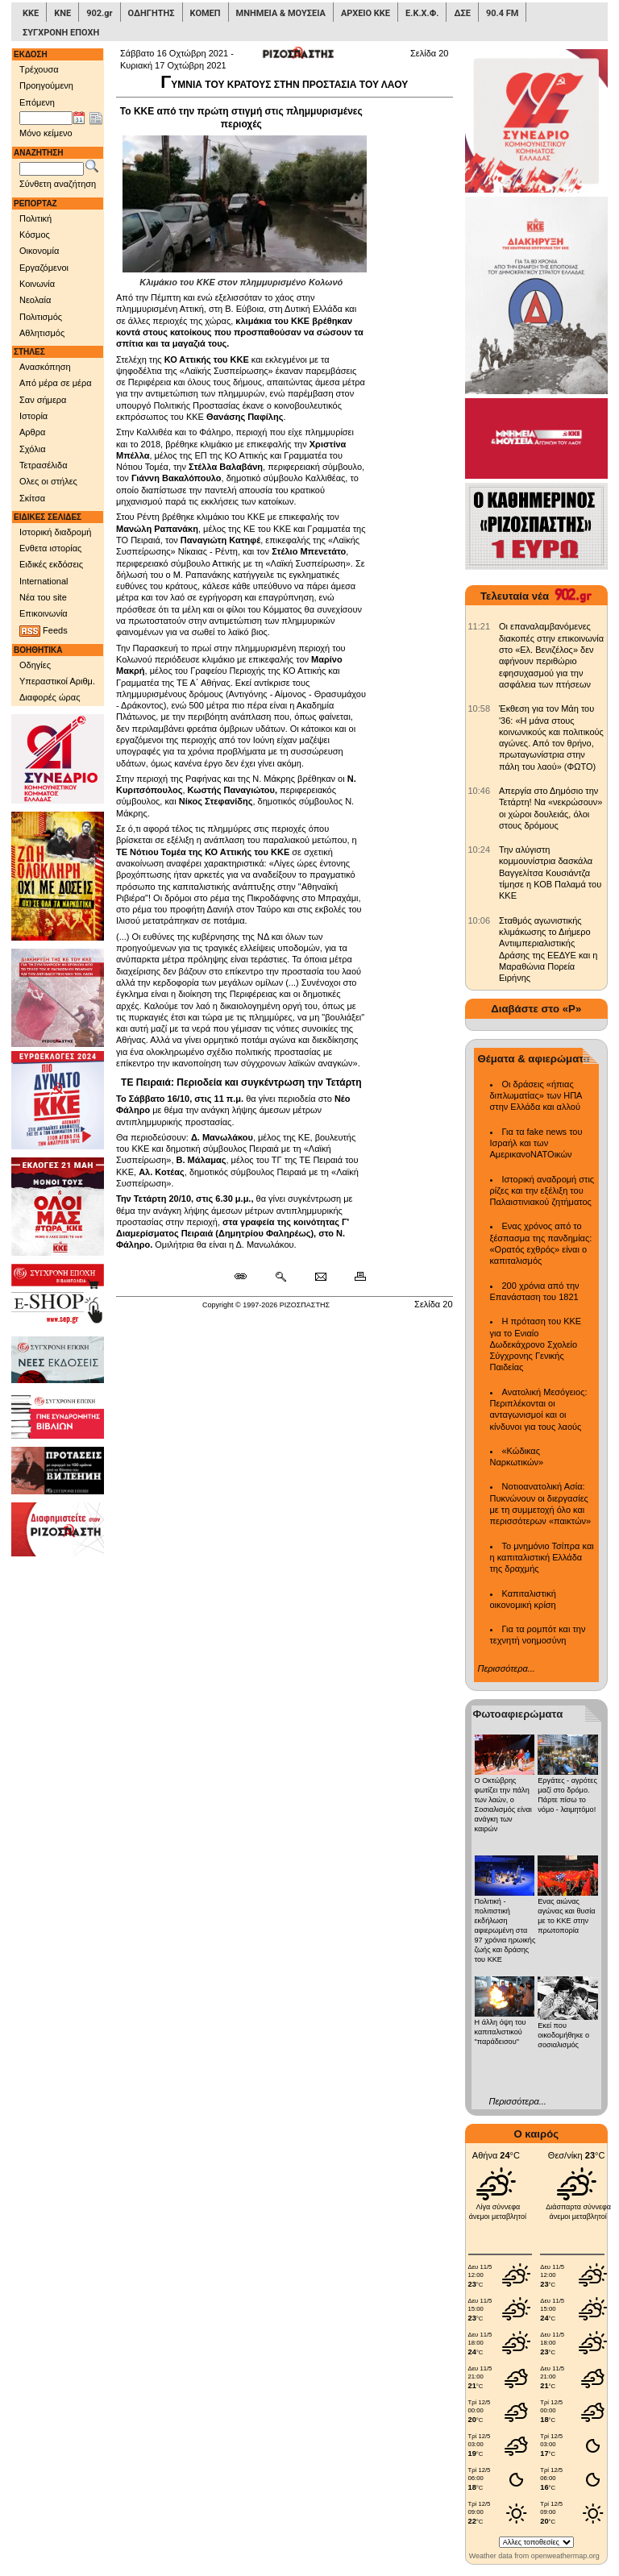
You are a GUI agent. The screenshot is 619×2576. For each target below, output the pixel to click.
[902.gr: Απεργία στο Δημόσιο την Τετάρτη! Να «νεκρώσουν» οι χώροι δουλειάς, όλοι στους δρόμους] (479, 791)
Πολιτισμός (40, 317)
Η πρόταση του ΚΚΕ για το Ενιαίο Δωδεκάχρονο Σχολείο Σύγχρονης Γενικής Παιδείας (536, 1344)
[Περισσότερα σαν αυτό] (280, 1277)
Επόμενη (37, 102)
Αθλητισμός (41, 333)
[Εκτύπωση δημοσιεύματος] (353, 1277)
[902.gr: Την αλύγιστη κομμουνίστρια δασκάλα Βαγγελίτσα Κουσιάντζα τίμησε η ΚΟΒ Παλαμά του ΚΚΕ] (479, 849)
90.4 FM (502, 13)
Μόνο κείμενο (46, 133)
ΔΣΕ (462, 13)
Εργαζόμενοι (44, 267)
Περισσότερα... (506, 1668)
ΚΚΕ (31, 13)
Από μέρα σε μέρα (55, 383)
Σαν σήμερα (42, 400)
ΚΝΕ (62, 13)
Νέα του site (43, 597)
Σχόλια (32, 449)
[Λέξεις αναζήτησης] (51, 169)
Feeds (43, 631)
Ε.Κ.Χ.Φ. (421, 13)
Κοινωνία (37, 284)
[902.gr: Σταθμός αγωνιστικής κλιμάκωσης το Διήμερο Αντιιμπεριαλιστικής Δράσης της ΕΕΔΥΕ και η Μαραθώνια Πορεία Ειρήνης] (479, 920)
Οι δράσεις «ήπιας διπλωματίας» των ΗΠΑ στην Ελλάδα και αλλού (536, 1095)
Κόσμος (34, 234)
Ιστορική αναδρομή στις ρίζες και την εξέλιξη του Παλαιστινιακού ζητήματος (542, 1190)
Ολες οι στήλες (48, 481)
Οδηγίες (35, 665)
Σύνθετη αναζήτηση (57, 184)
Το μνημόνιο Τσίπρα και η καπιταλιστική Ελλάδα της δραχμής (542, 1557)
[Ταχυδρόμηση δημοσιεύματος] (320, 1277)
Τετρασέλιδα (43, 465)
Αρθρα (32, 432)
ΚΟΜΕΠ (205, 13)
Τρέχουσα (39, 69)
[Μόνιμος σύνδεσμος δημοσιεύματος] (247, 1277)
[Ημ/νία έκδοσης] (46, 118)
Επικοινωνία (43, 613)
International (44, 581)
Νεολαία (35, 300)
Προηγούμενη (46, 85)
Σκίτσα (32, 498)
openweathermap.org (565, 2556)
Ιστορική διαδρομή (55, 532)
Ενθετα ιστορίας (50, 548)
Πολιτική (35, 218)
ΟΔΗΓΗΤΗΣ (151, 13)
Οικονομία (39, 251)
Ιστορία (33, 416)
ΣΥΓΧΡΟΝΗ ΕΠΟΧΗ (61, 32)
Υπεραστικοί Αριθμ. (57, 681)
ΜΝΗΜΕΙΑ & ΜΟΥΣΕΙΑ (281, 13)
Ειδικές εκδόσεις (51, 564)
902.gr (99, 13)
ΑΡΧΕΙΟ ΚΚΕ (365, 13)
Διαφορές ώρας (49, 697)
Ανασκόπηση (45, 367)
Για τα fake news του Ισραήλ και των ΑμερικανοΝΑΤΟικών (536, 1143)
